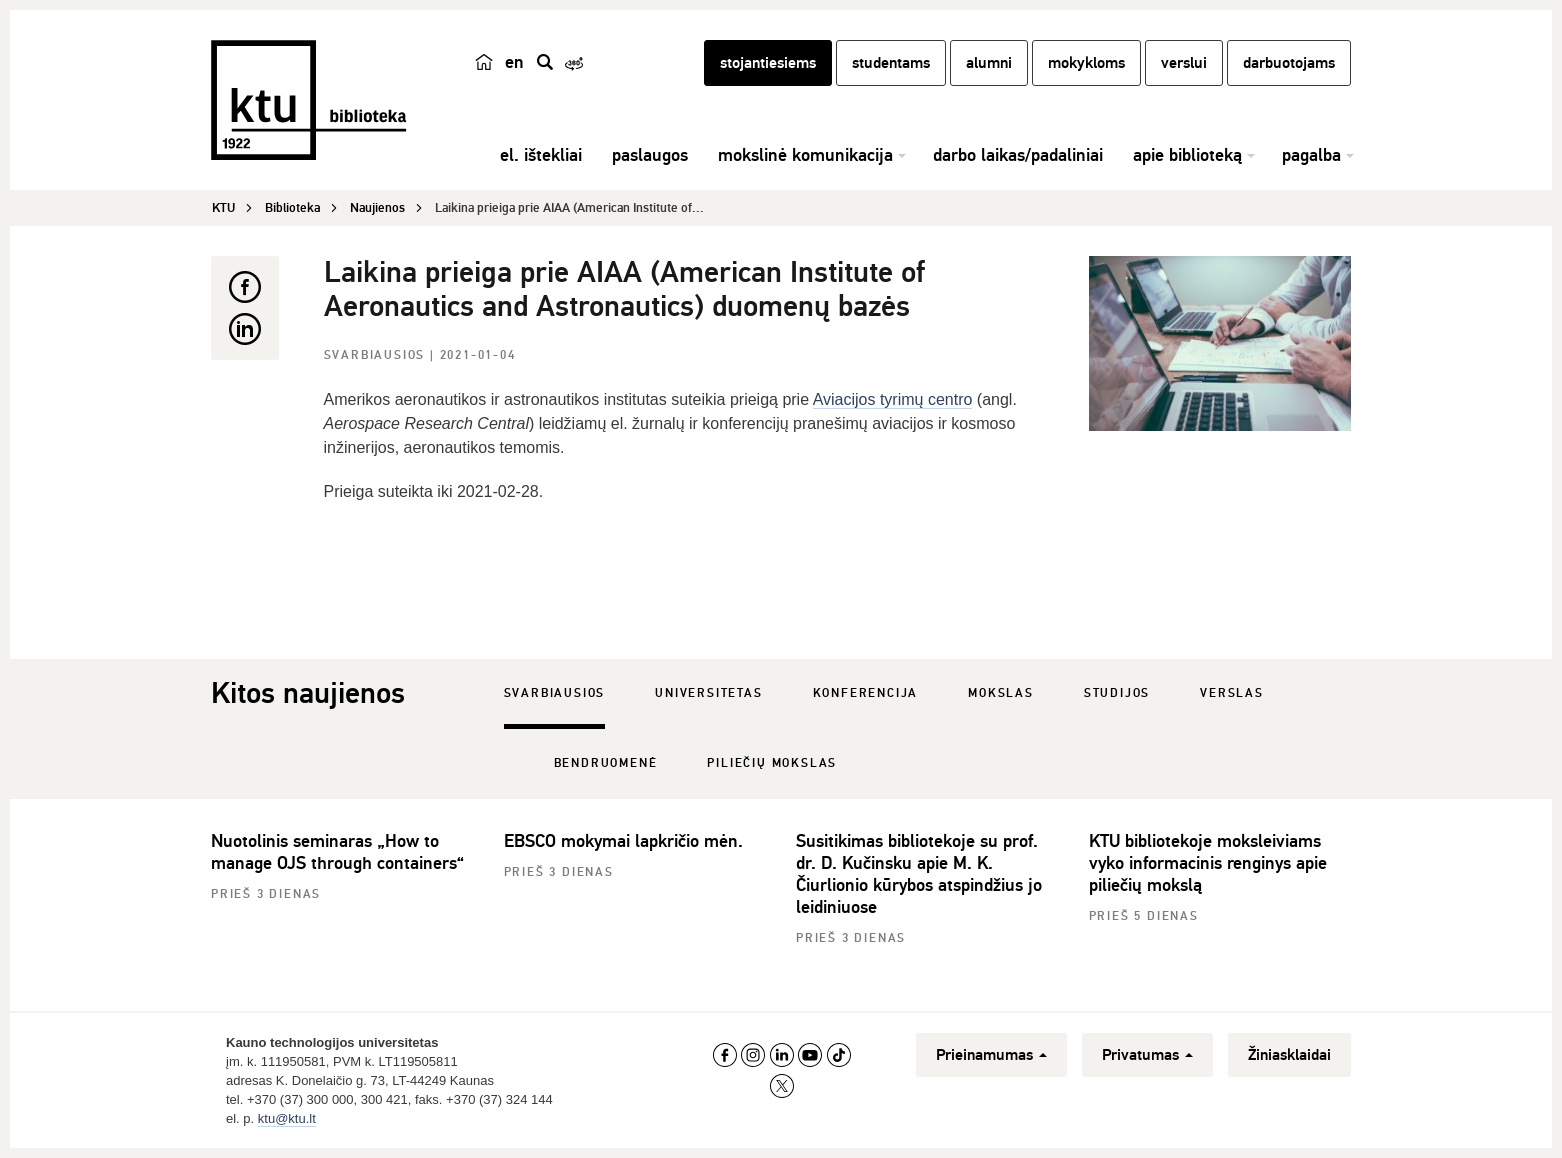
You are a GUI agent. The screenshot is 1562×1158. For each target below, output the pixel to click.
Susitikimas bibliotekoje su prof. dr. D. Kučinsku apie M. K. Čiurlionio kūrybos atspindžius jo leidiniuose (919, 874)
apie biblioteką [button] (1187, 155)
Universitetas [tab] (708, 693)
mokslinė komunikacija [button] (805, 155)
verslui (1184, 63)
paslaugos (650, 155)
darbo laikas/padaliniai (1018, 155)
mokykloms (1086, 63)
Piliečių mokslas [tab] (772, 763)
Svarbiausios (377, 355)
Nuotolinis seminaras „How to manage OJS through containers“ (337, 852)
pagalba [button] (1311, 155)
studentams (891, 63)
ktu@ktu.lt (287, 1118)
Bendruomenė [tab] (606, 763)
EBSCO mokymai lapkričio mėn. (623, 841)
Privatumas (1147, 1055)
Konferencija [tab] (866, 693)
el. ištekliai (541, 155)
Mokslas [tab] (1001, 693)
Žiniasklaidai (1289, 1055)
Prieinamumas (991, 1055)
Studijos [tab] (1117, 693)
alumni (989, 63)
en (514, 62)
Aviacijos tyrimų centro (893, 399)
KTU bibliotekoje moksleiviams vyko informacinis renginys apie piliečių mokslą (1208, 863)
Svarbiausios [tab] (555, 693)
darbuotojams (1289, 63)
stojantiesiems (768, 63)
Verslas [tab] (1232, 693)
